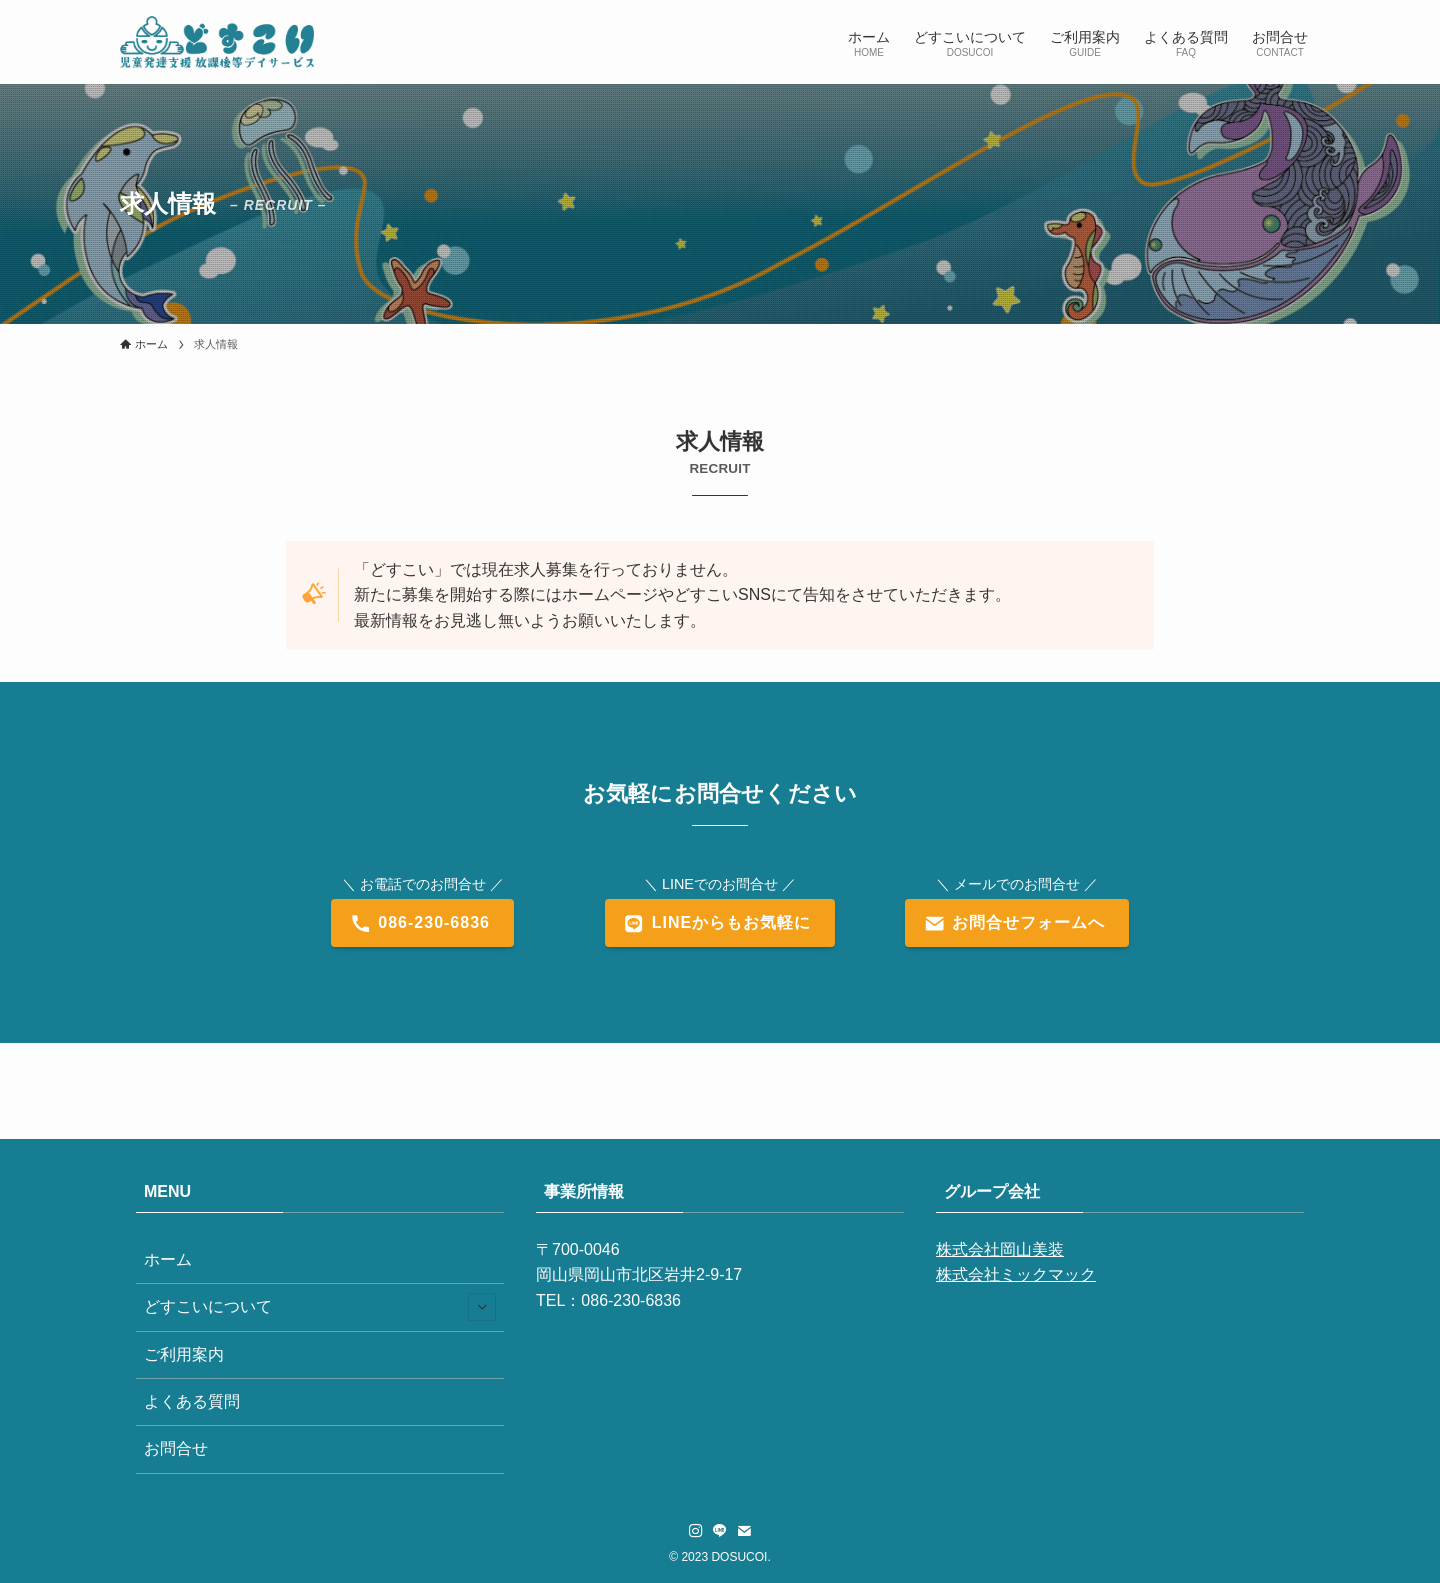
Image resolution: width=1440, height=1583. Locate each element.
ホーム (168, 1259)
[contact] (744, 1531)
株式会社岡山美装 (1000, 1249)
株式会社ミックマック (1016, 1274)
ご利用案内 (184, 1354)
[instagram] (696, 1531)
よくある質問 (192, 1401)
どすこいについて (320, 1307)
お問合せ (176, 1448)
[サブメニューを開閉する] (482, 1307)
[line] (720, 1531)
